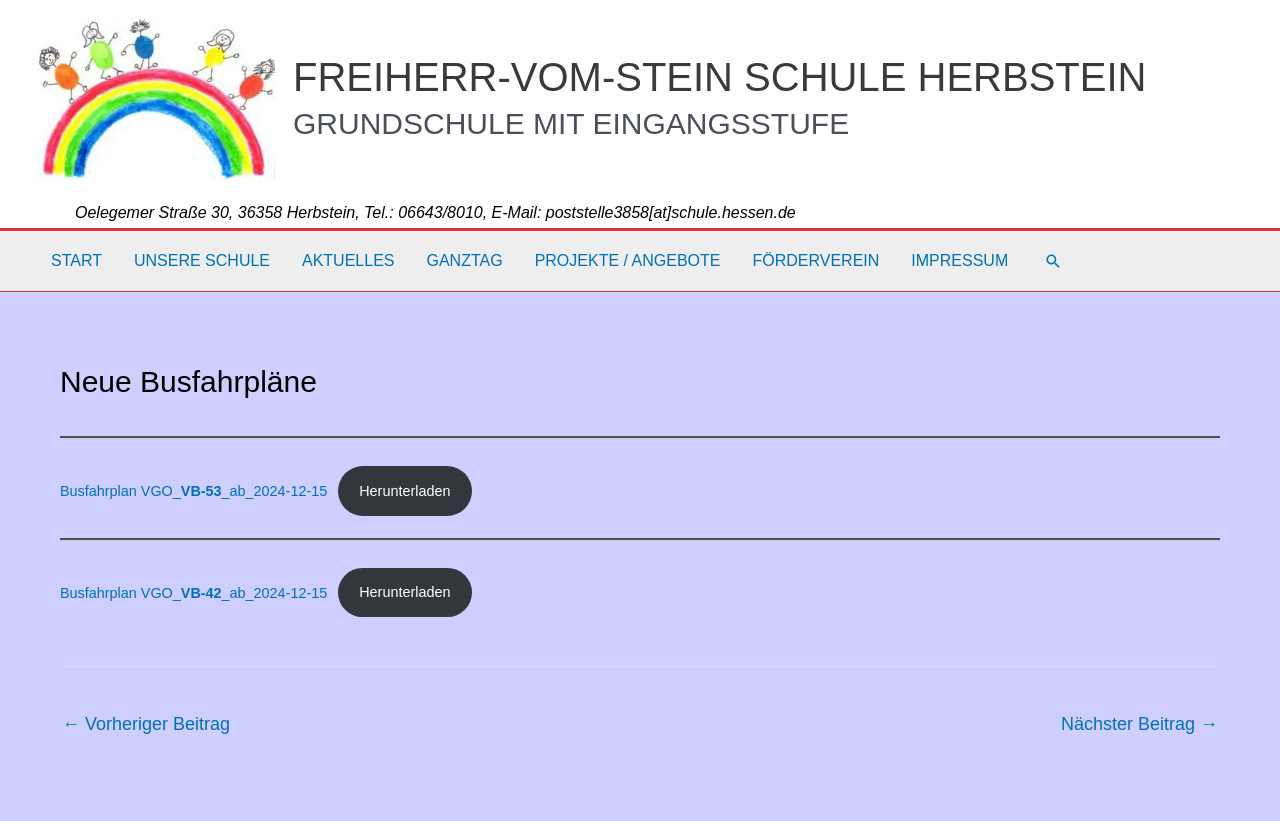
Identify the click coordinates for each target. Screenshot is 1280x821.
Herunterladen (404, 491)
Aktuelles (348, 260)
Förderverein (815, 260)
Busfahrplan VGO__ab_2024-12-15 (193, 491)
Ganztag (464, 260)
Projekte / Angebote (628, 260)
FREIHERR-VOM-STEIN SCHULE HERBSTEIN (719, 77)
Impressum (959, 260)
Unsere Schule (202, 260)
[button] (1053, 261)
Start (76, 260)
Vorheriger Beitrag (146, 724)
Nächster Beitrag (1139, 724)
